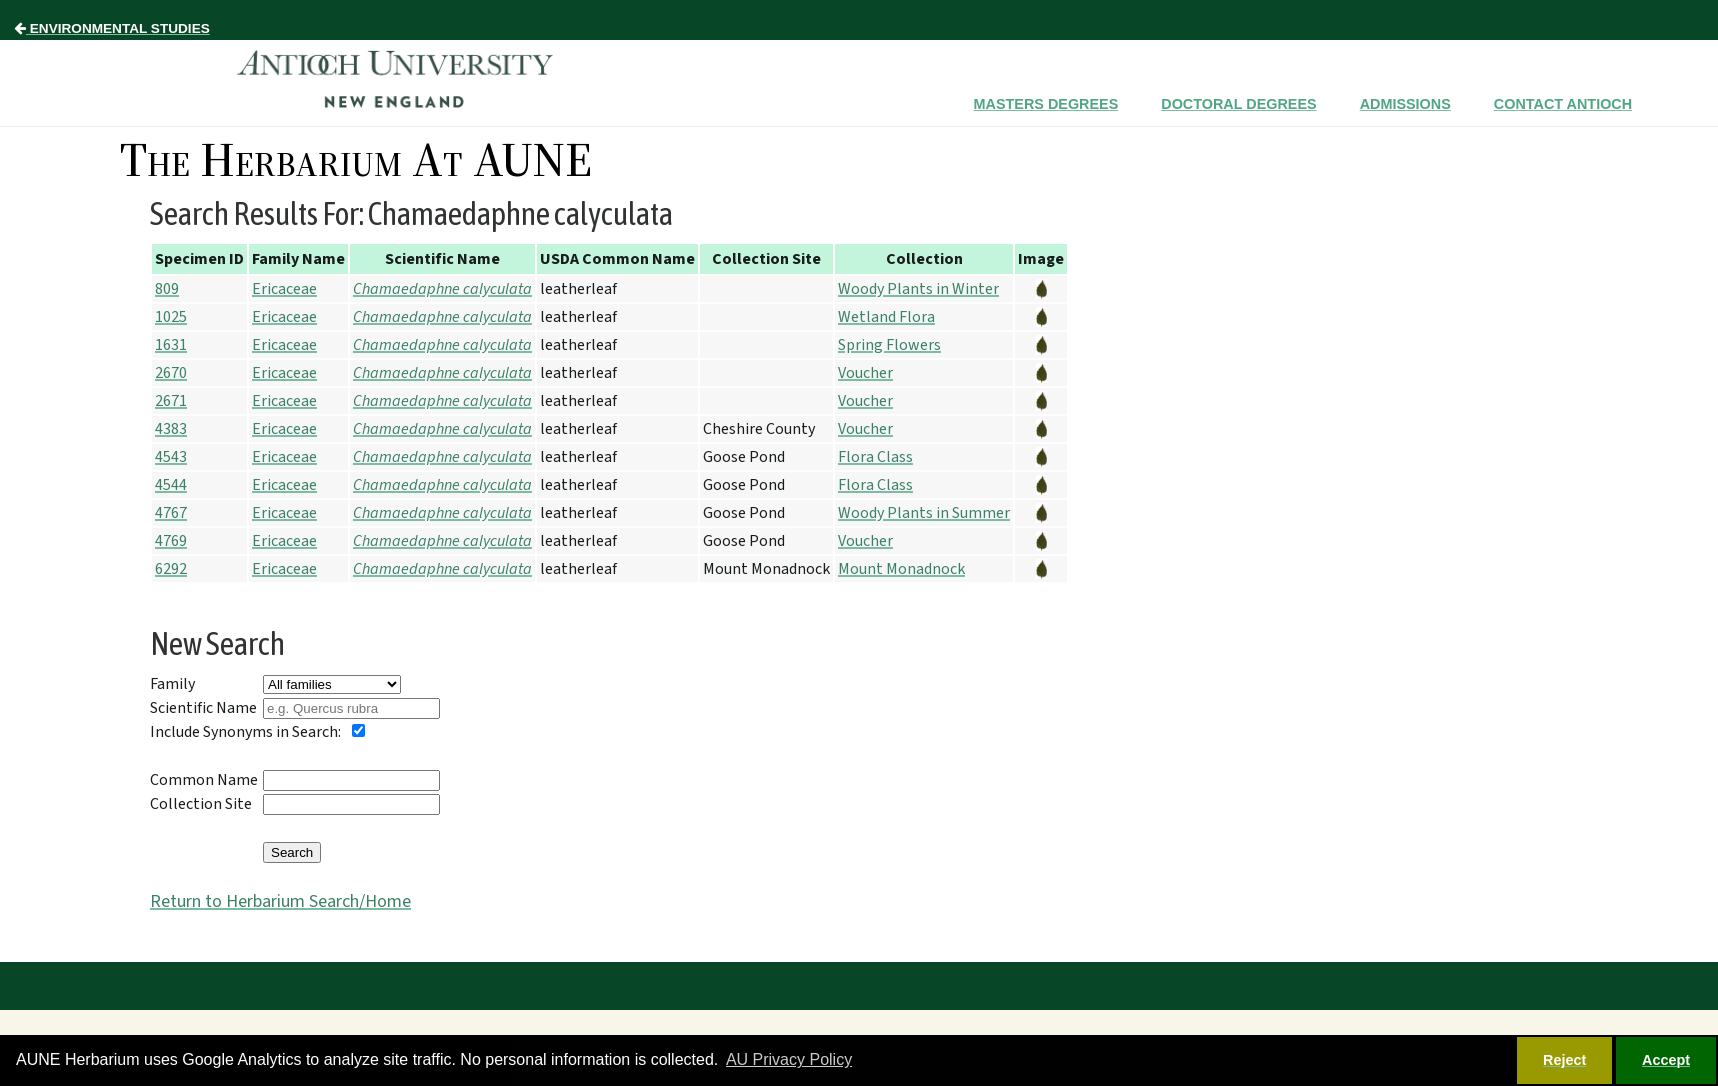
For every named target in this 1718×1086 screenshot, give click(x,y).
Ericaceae (284, 289)
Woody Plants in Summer (924, 513)
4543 (171, 457)
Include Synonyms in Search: (245, 732)
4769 (171, 541)
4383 (171, 429)
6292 (171, 569)
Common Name (204, 780)
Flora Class (875, 457)
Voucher (865, 373)
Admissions (1405, 104)
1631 (171, 345)
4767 (171, 513)
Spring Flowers (889, 345)
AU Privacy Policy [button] (789, 1059)
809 (167, 289)
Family (172, 684)
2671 (171, 401)
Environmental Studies (112, 28)
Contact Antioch (1563, 104)
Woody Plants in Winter (918, 289)
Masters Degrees (1046, 104)
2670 (171, 373)
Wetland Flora (886, 317)
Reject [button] (1564, 1060)
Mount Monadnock (901, 569)
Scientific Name (203, 708)
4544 (171, 485)
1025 (171, 317)
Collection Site (201, 804)
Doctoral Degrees (1238, 104)
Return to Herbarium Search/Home (280, 901)
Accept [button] (1666, 1060)
